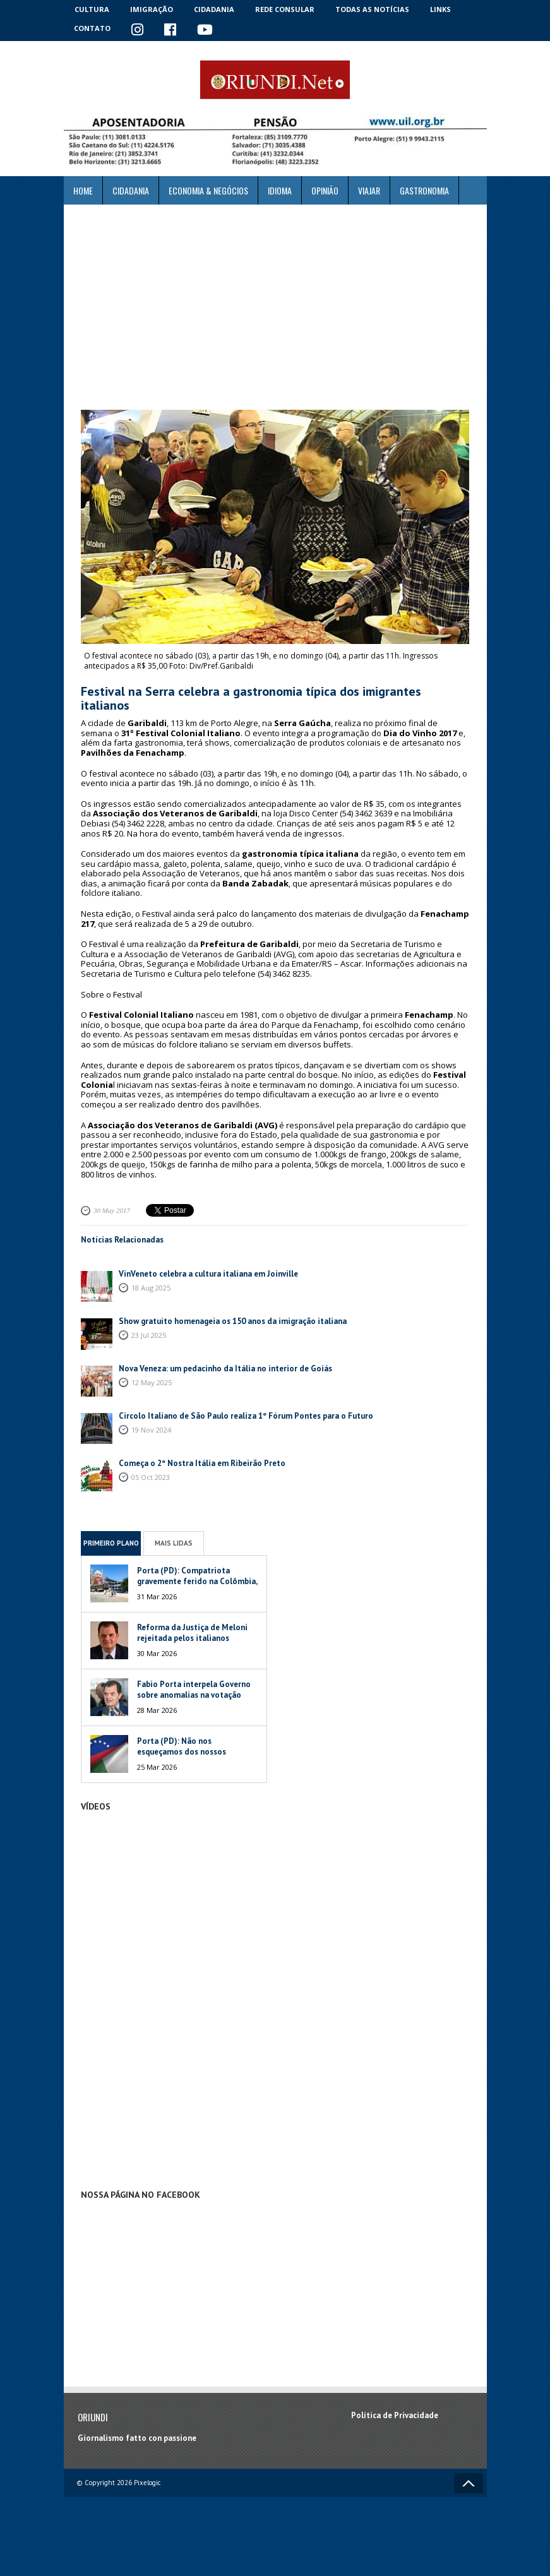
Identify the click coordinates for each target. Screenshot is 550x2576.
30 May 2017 (111, 1210)
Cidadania (214, 9)
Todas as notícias (372, 9)
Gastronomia (424, 190)
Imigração (151, 9)
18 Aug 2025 (150, 1287)
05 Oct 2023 (150, 1477)
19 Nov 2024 (151, 1429)
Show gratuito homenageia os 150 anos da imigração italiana (233, 1321)
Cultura (92, 9)
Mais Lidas (174, 1543)
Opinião (324, 190)
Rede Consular (284, 9)
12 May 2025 (151, 1382)
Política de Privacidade (394, 2415)
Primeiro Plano (111, 1543)
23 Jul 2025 (148, 1335)
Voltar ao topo (468, 2483)
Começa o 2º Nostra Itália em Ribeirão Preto (202, 1463)
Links (440, 9)
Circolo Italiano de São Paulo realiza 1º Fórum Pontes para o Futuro (246, 1415)
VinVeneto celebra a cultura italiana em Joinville (208, 1273)
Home (83, 190)
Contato (92, 28)
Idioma (280, 190)
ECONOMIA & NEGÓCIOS (208, 190)
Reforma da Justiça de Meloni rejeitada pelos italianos (192, 1632)
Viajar (369, 190)
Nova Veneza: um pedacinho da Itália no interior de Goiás (225, 1368)
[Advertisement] (275, 307)
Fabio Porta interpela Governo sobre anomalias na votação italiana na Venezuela (194, 1695)
